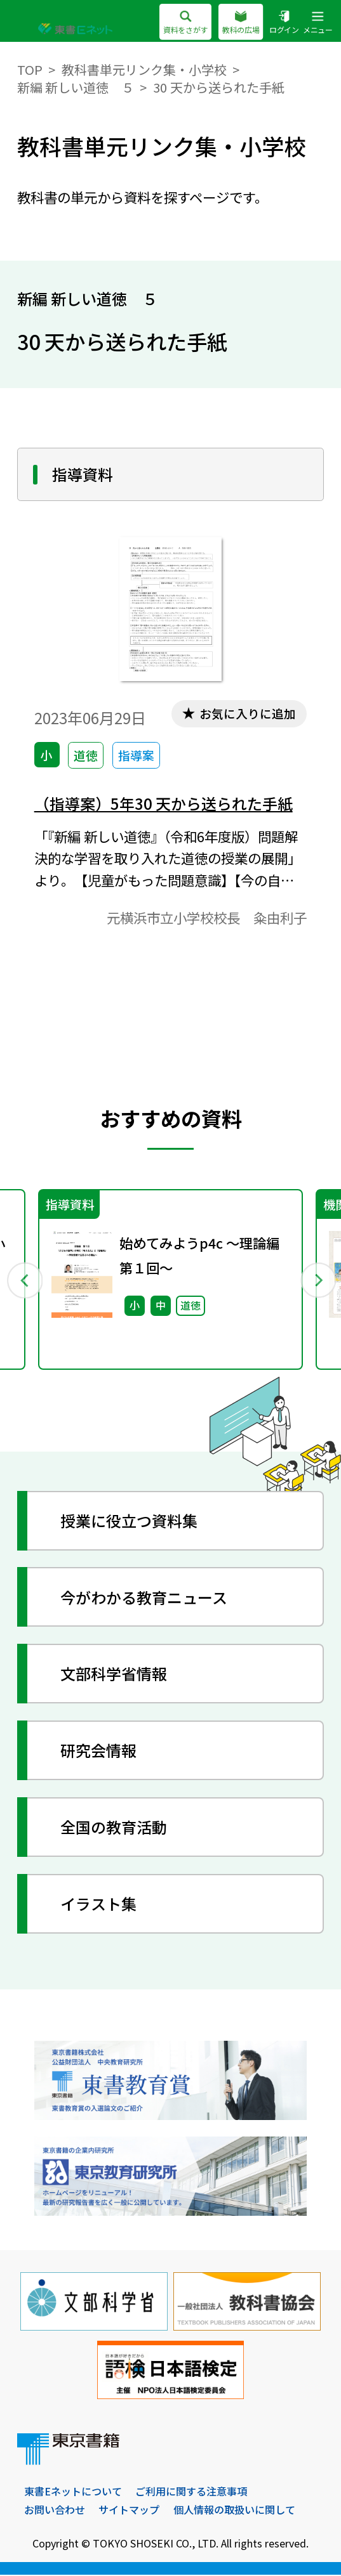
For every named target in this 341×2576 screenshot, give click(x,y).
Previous (24, 1280)
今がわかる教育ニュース (144, 1598)
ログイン (284, 23)
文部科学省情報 (114, 1674)
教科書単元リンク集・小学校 (144, 69)
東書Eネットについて (73, 2491)
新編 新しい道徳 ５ (76, 87)
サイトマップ (128, 2510)
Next (317, 1280)
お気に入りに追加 (247, 713)
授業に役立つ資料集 (129, 1521)
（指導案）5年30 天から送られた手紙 (163, 803)
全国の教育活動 (114, 1827)
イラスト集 (99, 1904)
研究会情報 (99, 1751)
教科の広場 (241, 23)
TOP (30, 69)
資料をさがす (185, 23)
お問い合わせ (54, 2510)
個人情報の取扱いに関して (234, 2510)
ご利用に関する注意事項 (191, 2491)
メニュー (318, 23)
